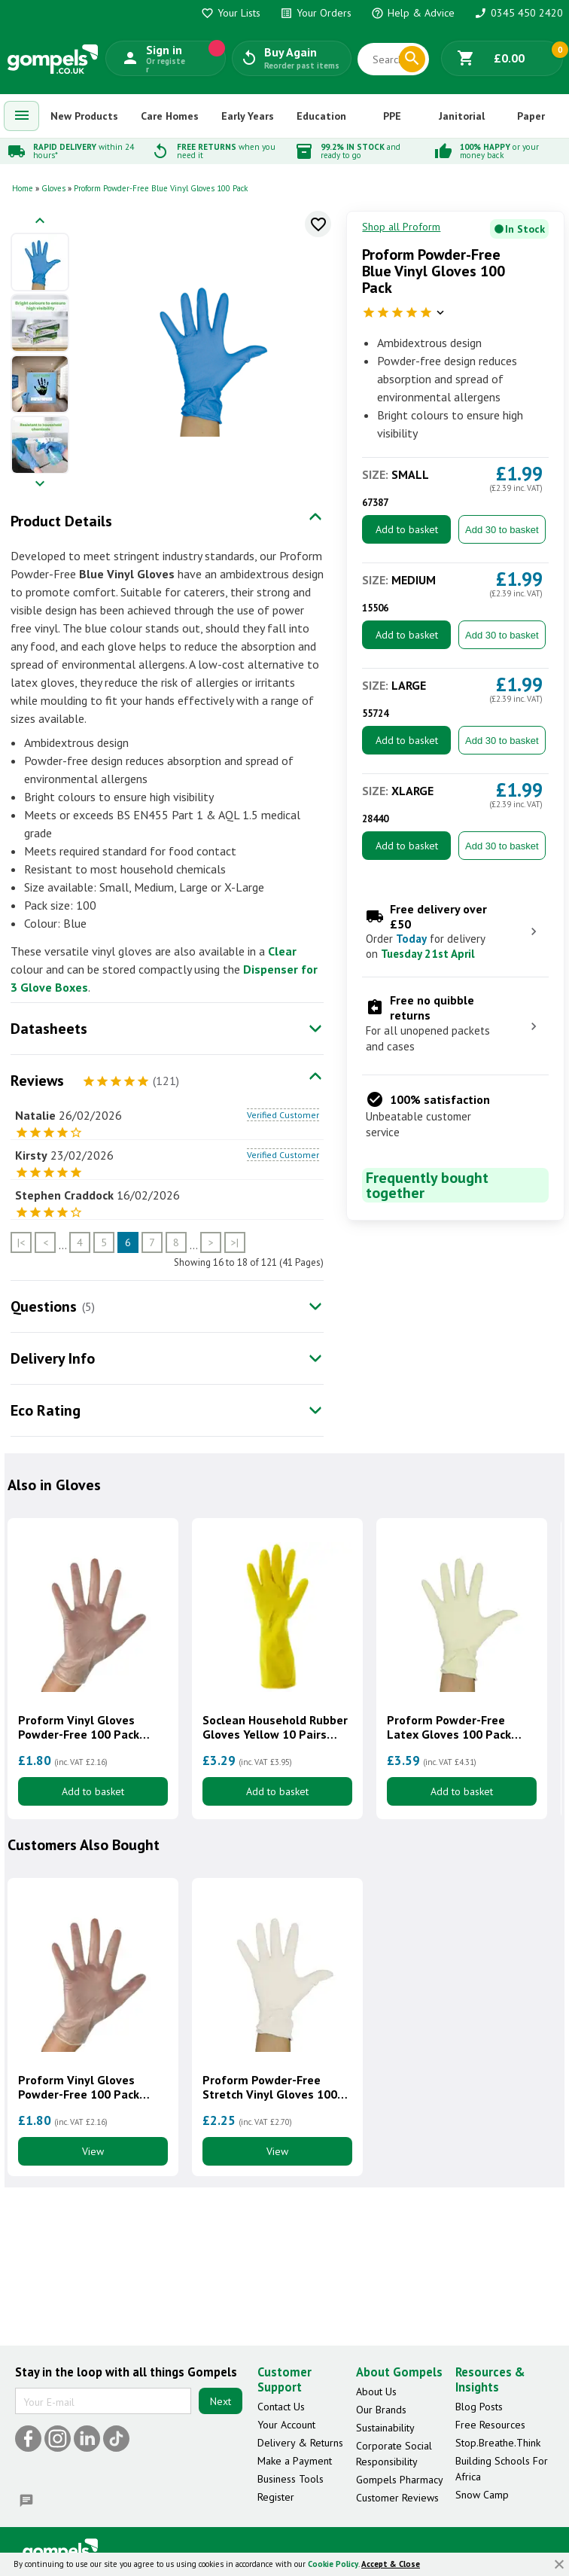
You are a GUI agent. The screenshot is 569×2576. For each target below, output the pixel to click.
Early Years (247, 116)
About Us (376, 2391)
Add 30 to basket (502, 529)
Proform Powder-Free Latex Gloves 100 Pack (449, 1727)
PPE (392, 116)
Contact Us (281, 2406)
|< (21, 1242)
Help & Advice (413, 13)
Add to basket (407, 529)
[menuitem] (22, 116)
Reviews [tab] (37, 1080)
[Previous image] (40, 222)
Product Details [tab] (61, 521)
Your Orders (315, 13)
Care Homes (170, 116)
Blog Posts (479, 2406)
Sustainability (385, 2427)
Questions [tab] (44, 1306)
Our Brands (381, 2409)
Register (275, 2497)
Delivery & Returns (300, 2442)
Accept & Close (390, 2564)
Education (321, 116)
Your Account (286, 2424)
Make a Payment (294, 2461)
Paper (531, 116)
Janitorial (462, 116)
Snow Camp (482, 2494)
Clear (282, 951)
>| (235, 1242)
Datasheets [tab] (49, 1028)
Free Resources (490, 2424)
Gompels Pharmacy (399, 2479)
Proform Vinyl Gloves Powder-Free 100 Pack (78, 1727)
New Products (84, 116)
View (93, 2151)
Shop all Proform (401, 226)
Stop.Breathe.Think (497, 2442)
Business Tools (290, 2479)
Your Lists (230, 13)
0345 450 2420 (518, 13)
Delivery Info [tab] (53, 1358)
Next (220, 2401)
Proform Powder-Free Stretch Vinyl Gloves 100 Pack (269, 2087)
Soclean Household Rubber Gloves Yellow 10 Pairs (275, 1727)
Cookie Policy (333, 2564)
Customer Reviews (397, 2497)
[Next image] (40, 484)
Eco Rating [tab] (46, 1410)
